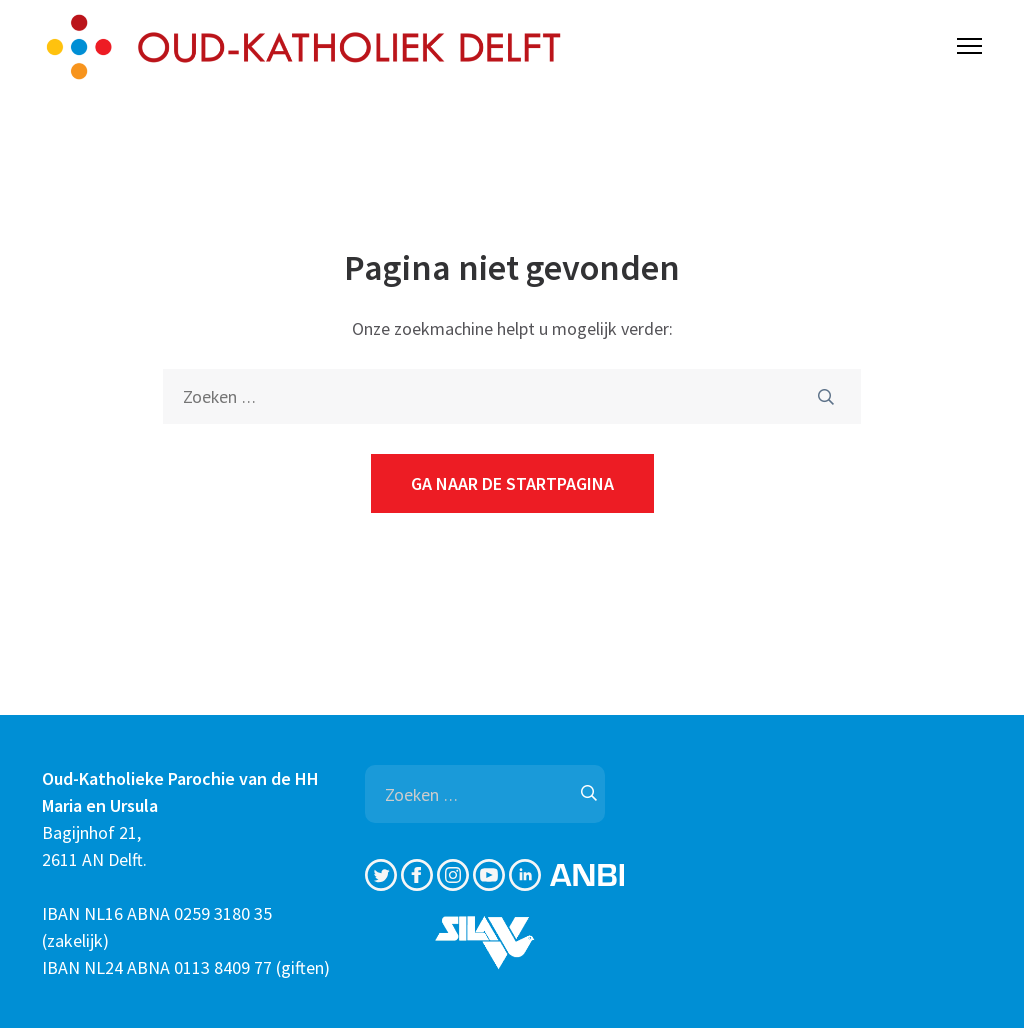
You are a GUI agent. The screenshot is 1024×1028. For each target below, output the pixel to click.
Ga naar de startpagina (512, 483)
